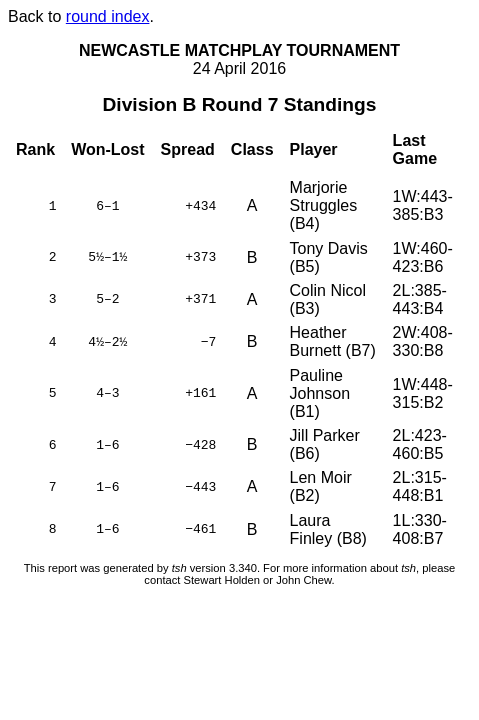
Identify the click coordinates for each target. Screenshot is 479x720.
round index (108, 16)
